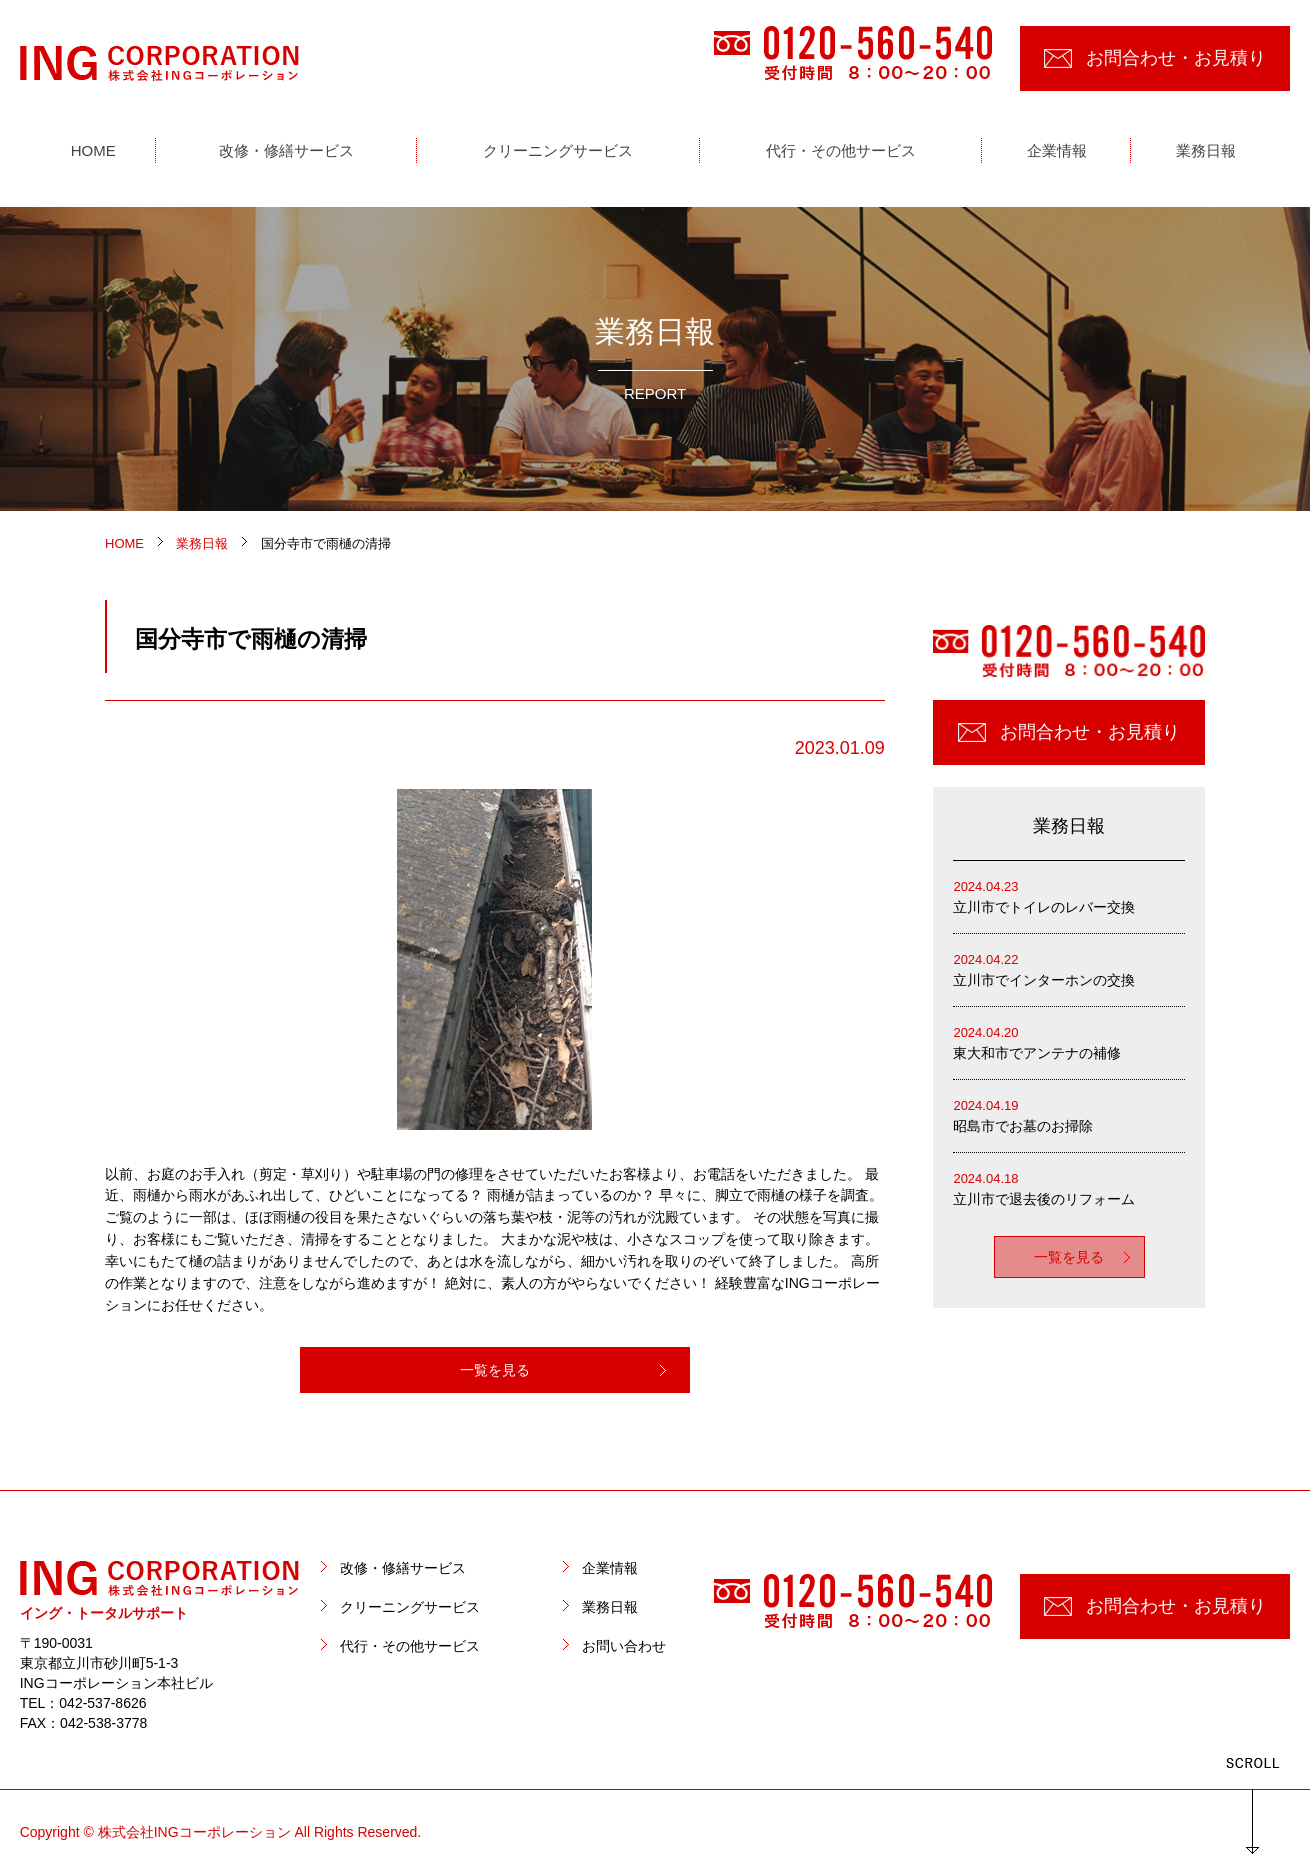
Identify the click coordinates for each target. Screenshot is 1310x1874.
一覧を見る (495, 1370)
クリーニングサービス (410, 1607)
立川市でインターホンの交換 (1069, 968)
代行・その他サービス (410, 1646)
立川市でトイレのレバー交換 (1069, 895)
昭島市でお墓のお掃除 (1069, 1114)
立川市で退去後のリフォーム (1069, 1187)
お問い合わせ (624, 1646)
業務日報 (610, 1607)
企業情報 (610, 1568)
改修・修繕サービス (403, 1568)
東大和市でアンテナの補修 (1069, 1041)
